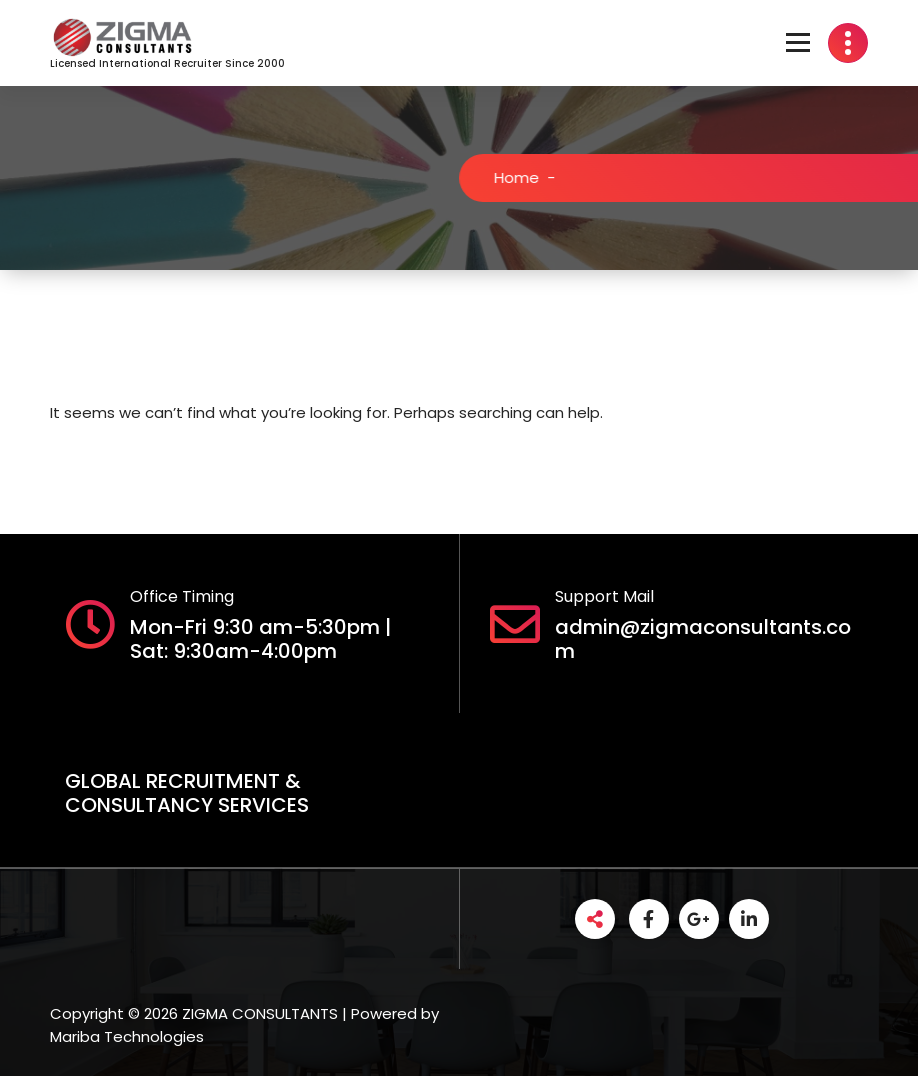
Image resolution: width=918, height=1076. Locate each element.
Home (526, 177)
